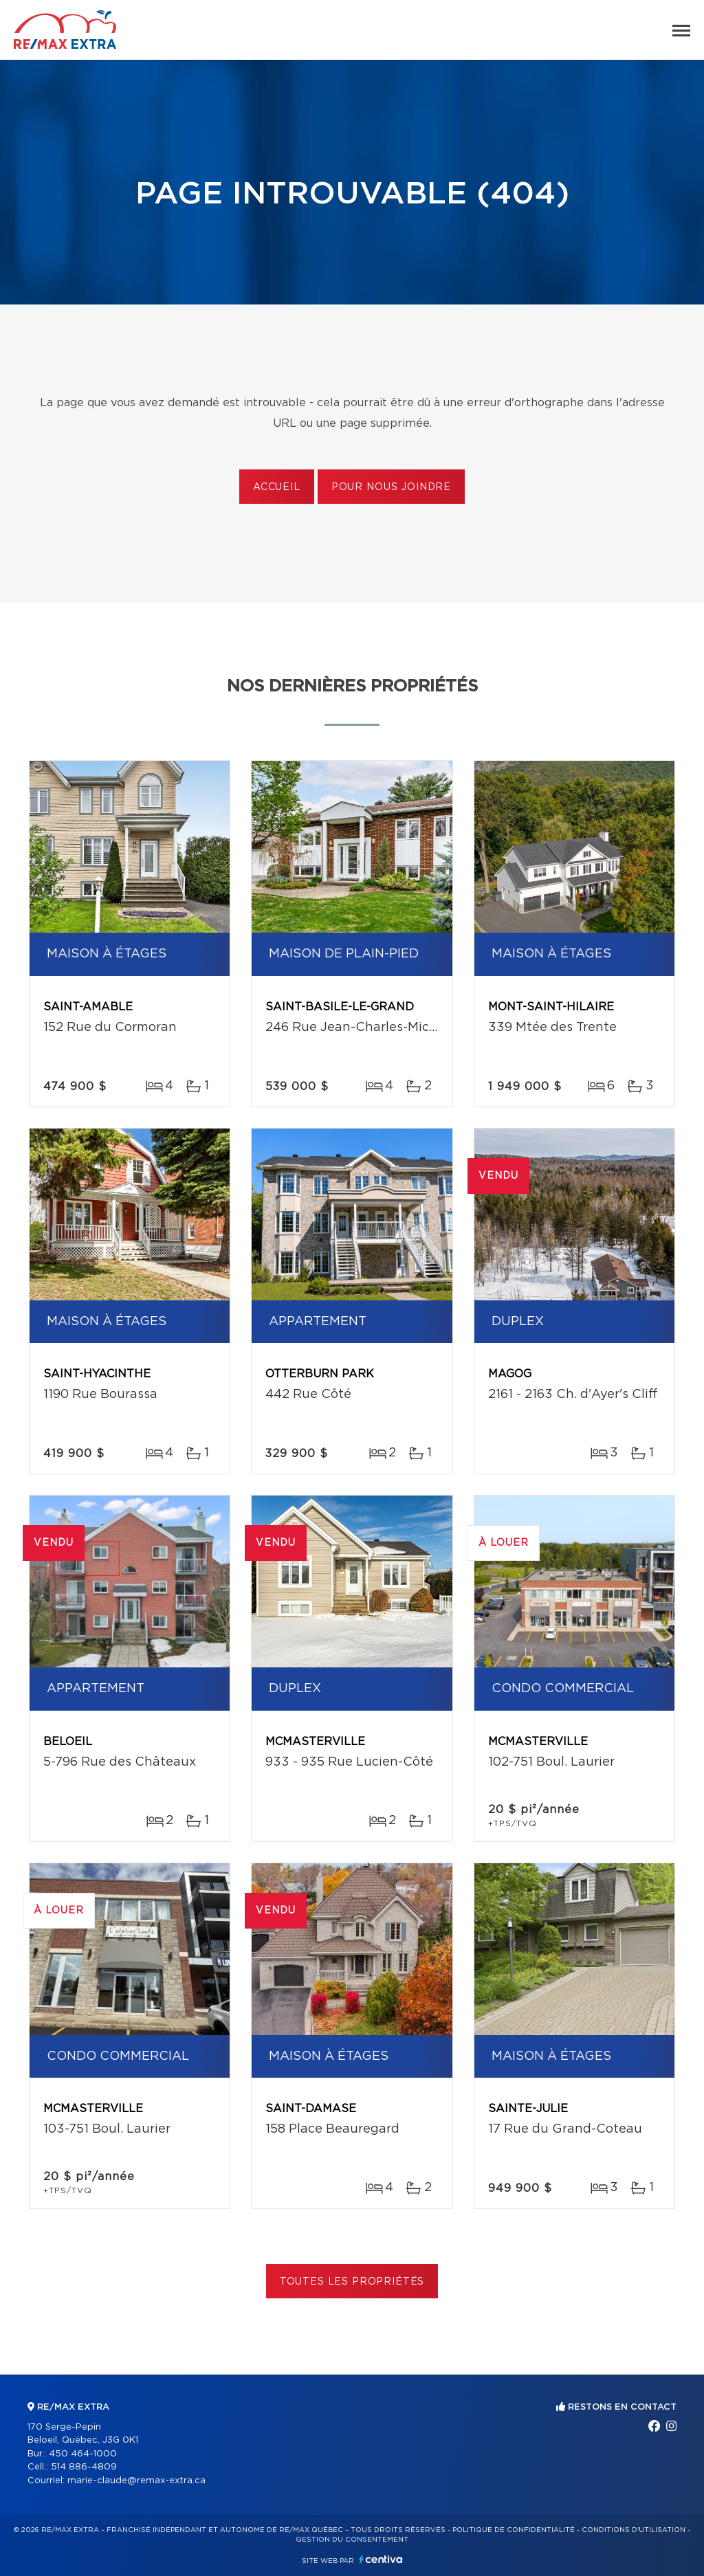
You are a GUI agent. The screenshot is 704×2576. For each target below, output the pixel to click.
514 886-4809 (84, 2467)
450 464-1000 (83, 2454)
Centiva (381, 2559)
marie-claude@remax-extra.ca (136, 2480)
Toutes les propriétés (352, 2282)
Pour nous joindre (391, 487)
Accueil (276, 487)
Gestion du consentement (352, 2539)
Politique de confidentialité (513, 2530)
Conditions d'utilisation (633, 2530)
